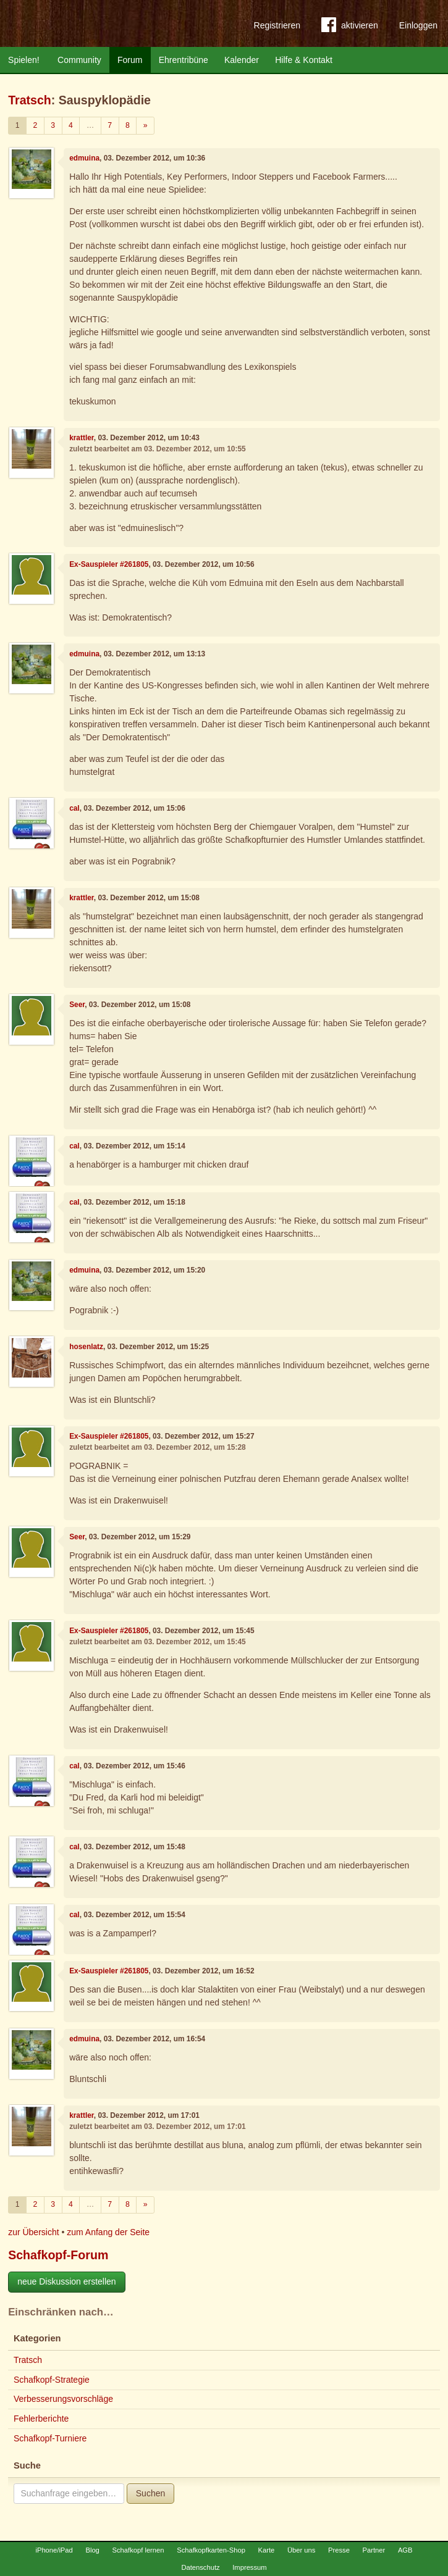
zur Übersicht (33, 2232)
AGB (405, 2550)
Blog (92, 2550)
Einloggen (418, 25)
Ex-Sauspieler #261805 (108, 564)
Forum (129, 60)
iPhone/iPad (53, 2550)
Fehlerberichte (41, 2418)
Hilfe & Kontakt (303, 60)
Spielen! (24, 60)
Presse (339, 2550)
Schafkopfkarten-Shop (211, 2550)
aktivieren (349, 27)
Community (79, 60)
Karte (266, 2550)
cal (74, 808)
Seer (77, 1004)
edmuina (84, 158)
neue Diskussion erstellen (66, 2281)
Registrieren (277, 25)
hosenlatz (86, 1346)
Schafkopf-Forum (58, 2255)
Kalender (241, 60)
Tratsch (29, 100)
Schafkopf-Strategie (52, 2380)
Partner (374, 2550)
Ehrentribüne (183, 60)
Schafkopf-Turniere (50, 2438)
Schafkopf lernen (138, 2550)
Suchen (150, 2493)
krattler (81, 437)
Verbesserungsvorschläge (63, 2399)
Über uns (301, 2550)
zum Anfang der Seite (108, 2232)
